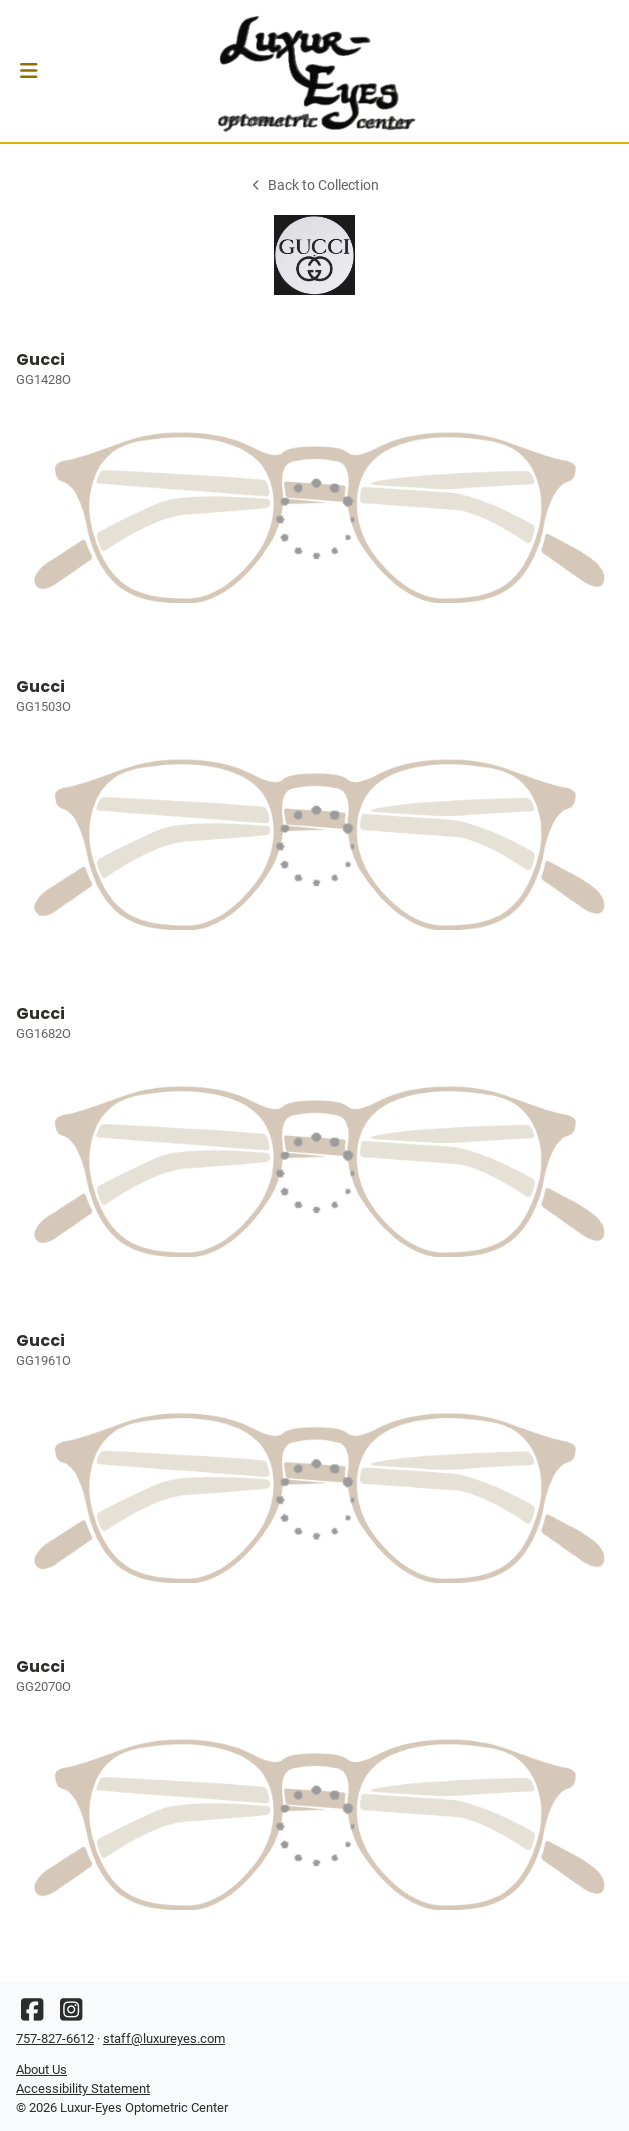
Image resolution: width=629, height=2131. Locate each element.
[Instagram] (71, 2014)
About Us (41, 2069)
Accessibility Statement (83, 2088)
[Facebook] (32, 2014)
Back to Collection (314, 185)
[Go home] (314, 71)
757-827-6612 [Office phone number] (55, 2038)
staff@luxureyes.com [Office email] (164, 2038)
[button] (28, 71)
